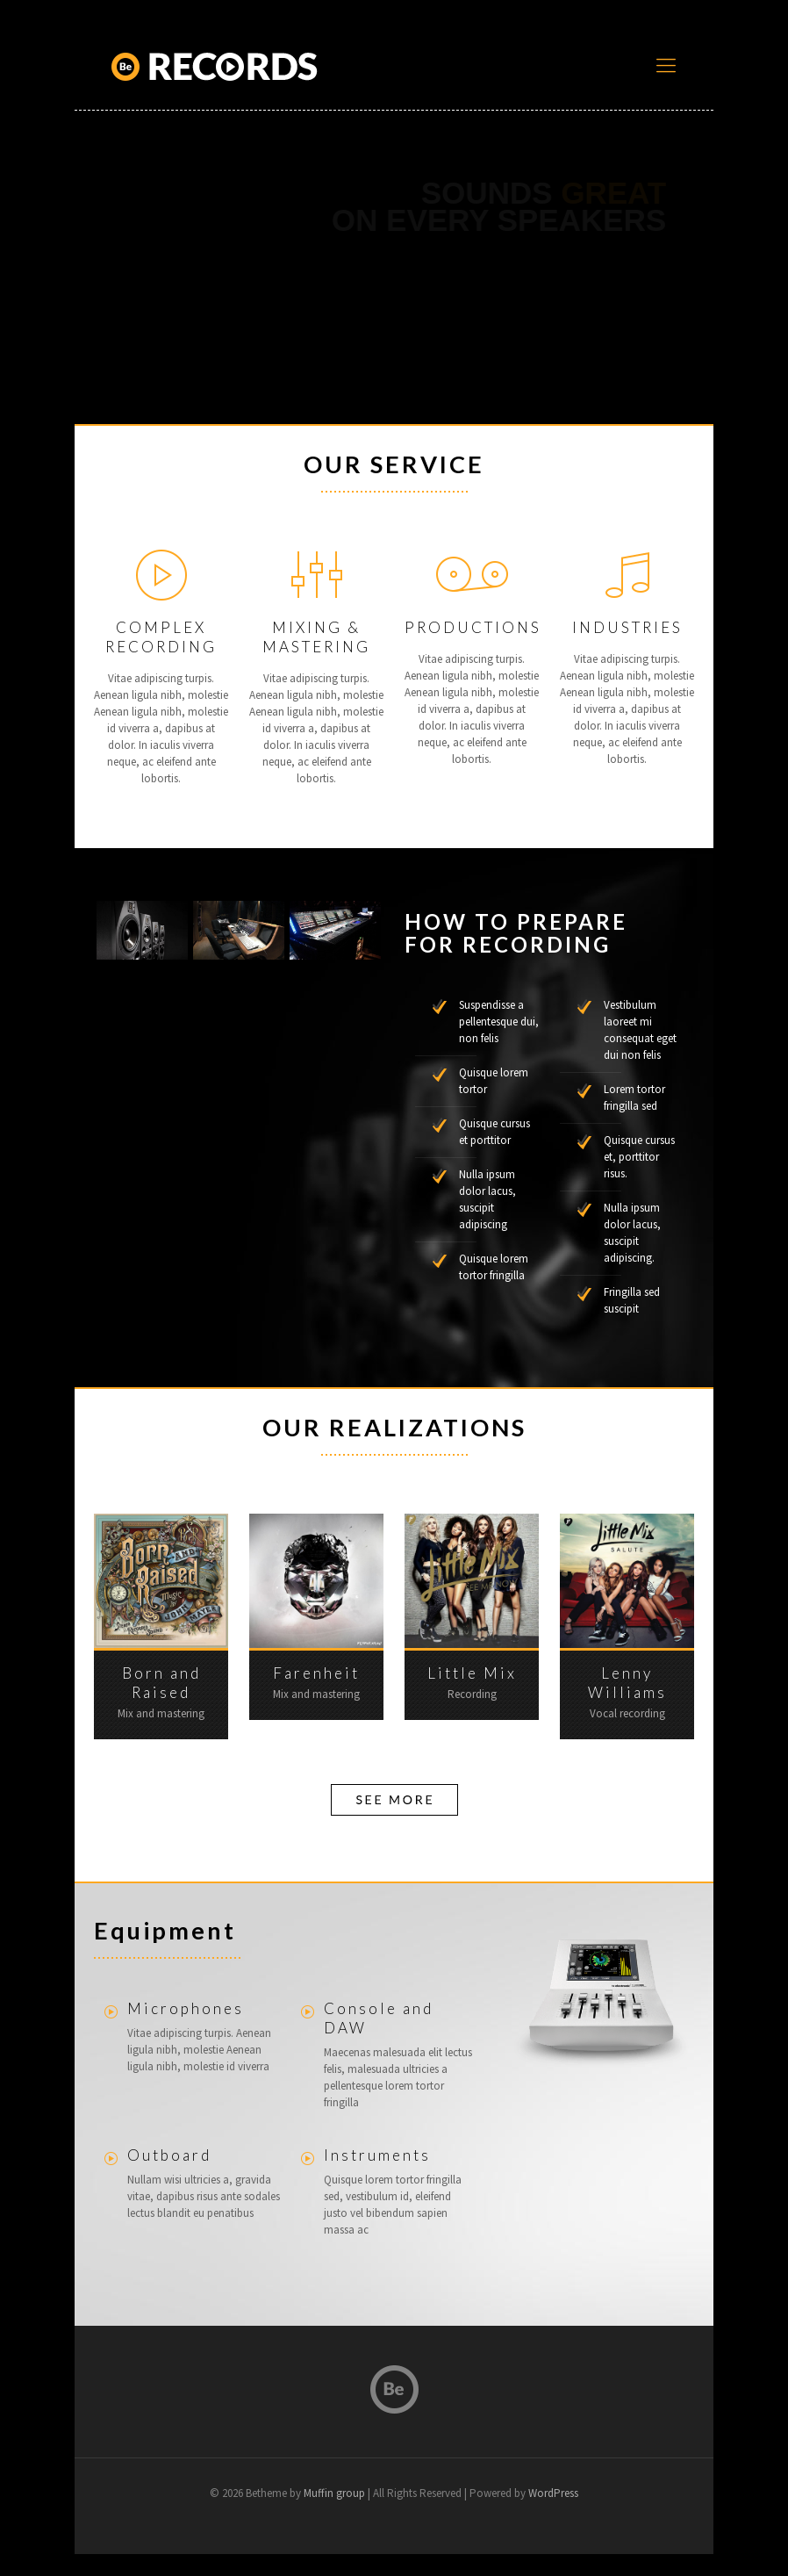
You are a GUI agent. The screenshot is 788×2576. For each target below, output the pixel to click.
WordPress (553, 2493)
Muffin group (334, 2493)
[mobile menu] (666, 66)
